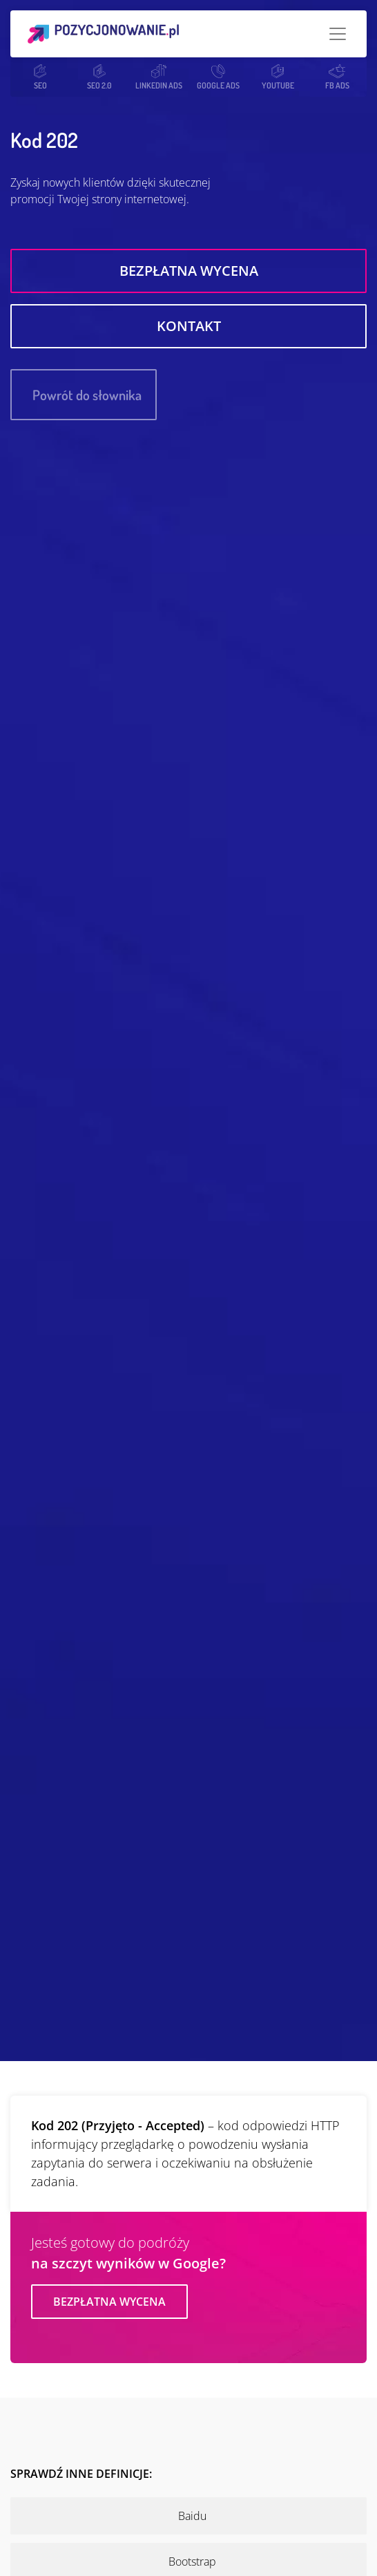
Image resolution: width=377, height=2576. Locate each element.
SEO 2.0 (99, 77)
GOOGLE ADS (218, 77)
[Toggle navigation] (337, 34)
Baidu (192, 2515)
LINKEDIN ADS (158, 77)
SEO (40, 77)
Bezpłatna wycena (188, 270)
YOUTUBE (278, 77)
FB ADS (337, 77)
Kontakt (189, 326)
